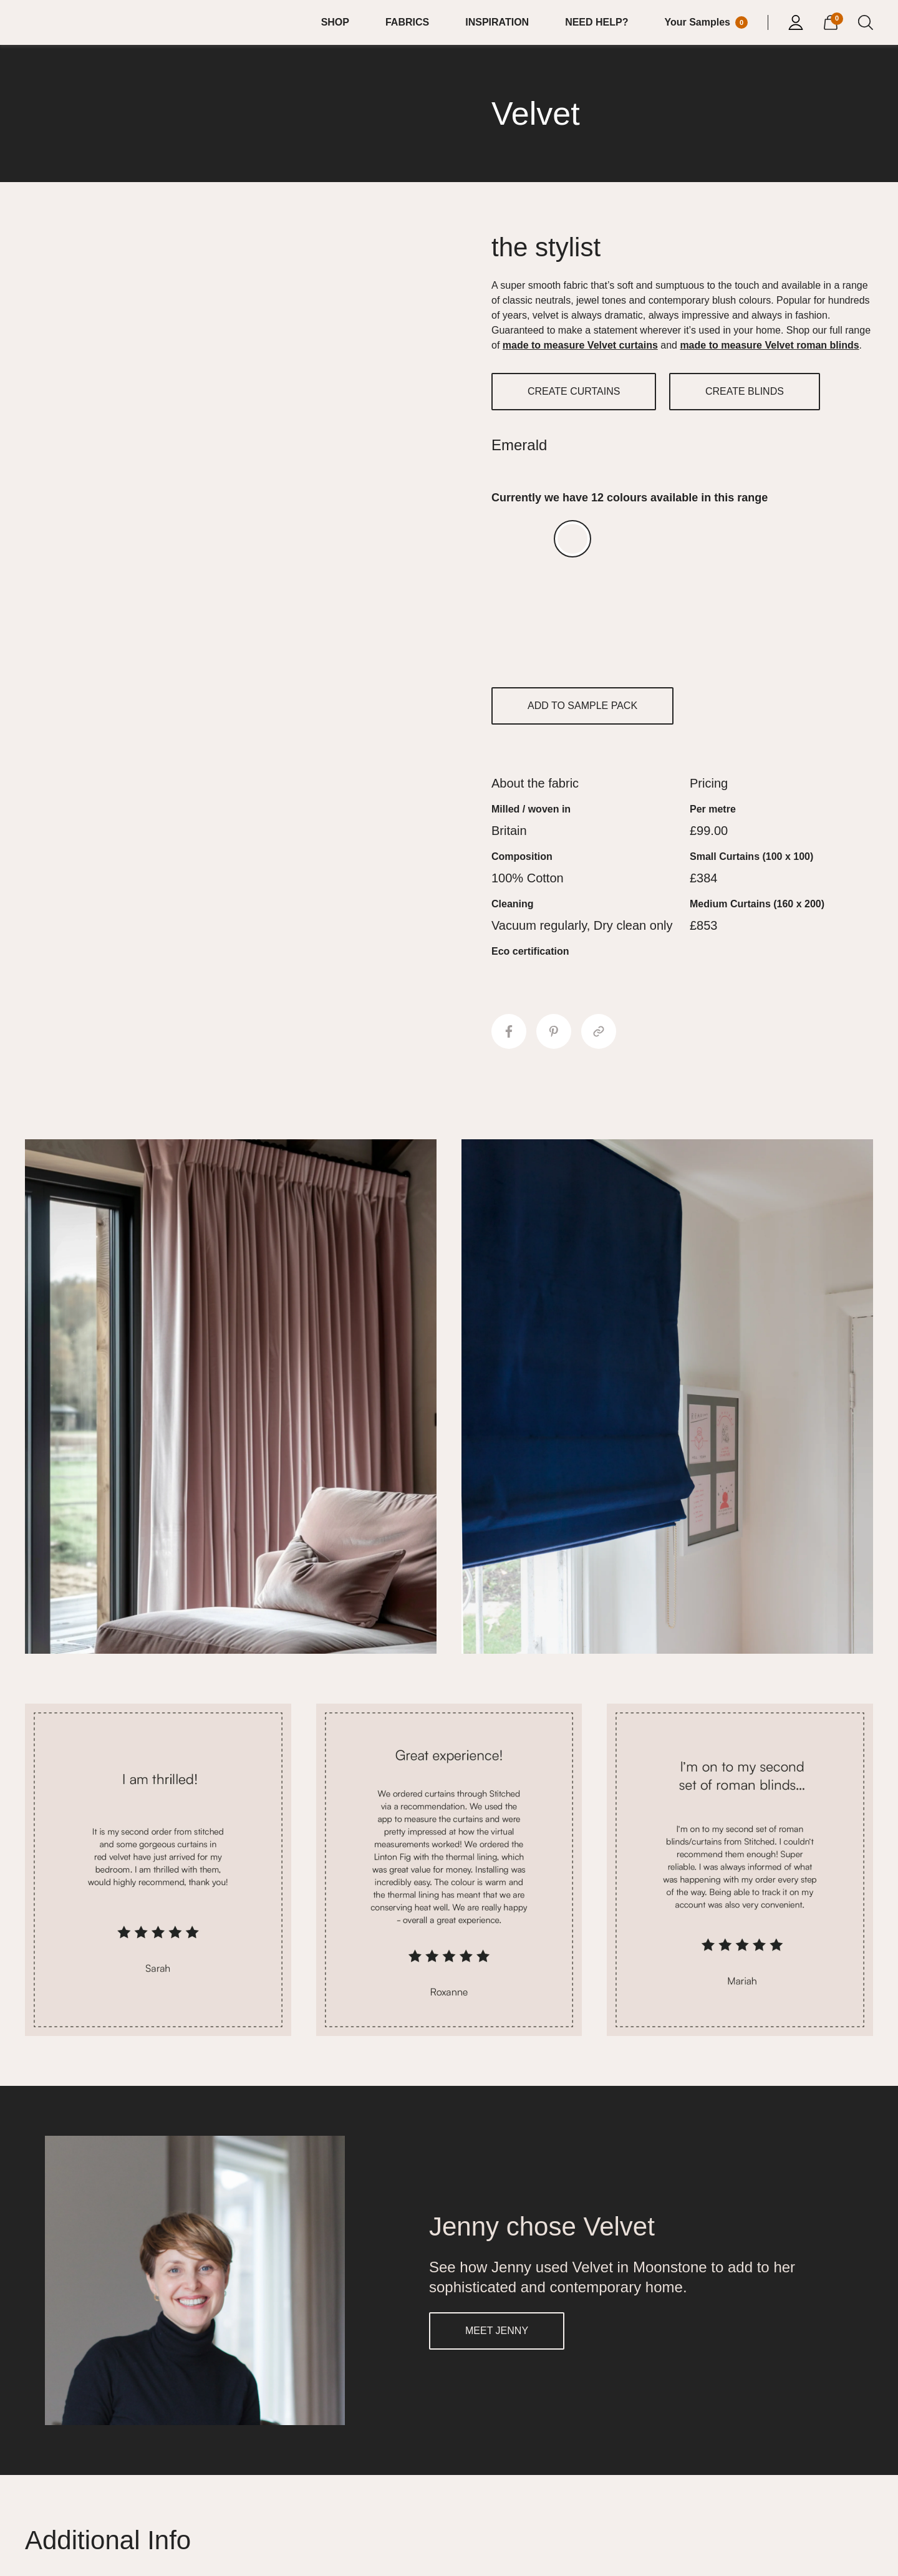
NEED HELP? (596, 22)
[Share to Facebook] (508, 1031)
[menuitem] (343, 22)
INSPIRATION (497, 22)
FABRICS (407, 22)
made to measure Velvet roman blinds (769, 345)
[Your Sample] (706, 22)
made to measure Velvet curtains (580, 345)
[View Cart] (830, 20)
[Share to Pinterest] (553, 1031)
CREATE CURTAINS (574, 391)
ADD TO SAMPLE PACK (582, 705)
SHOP (335, 22)
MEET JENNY (496, 2330)
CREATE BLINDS (744, 391)
